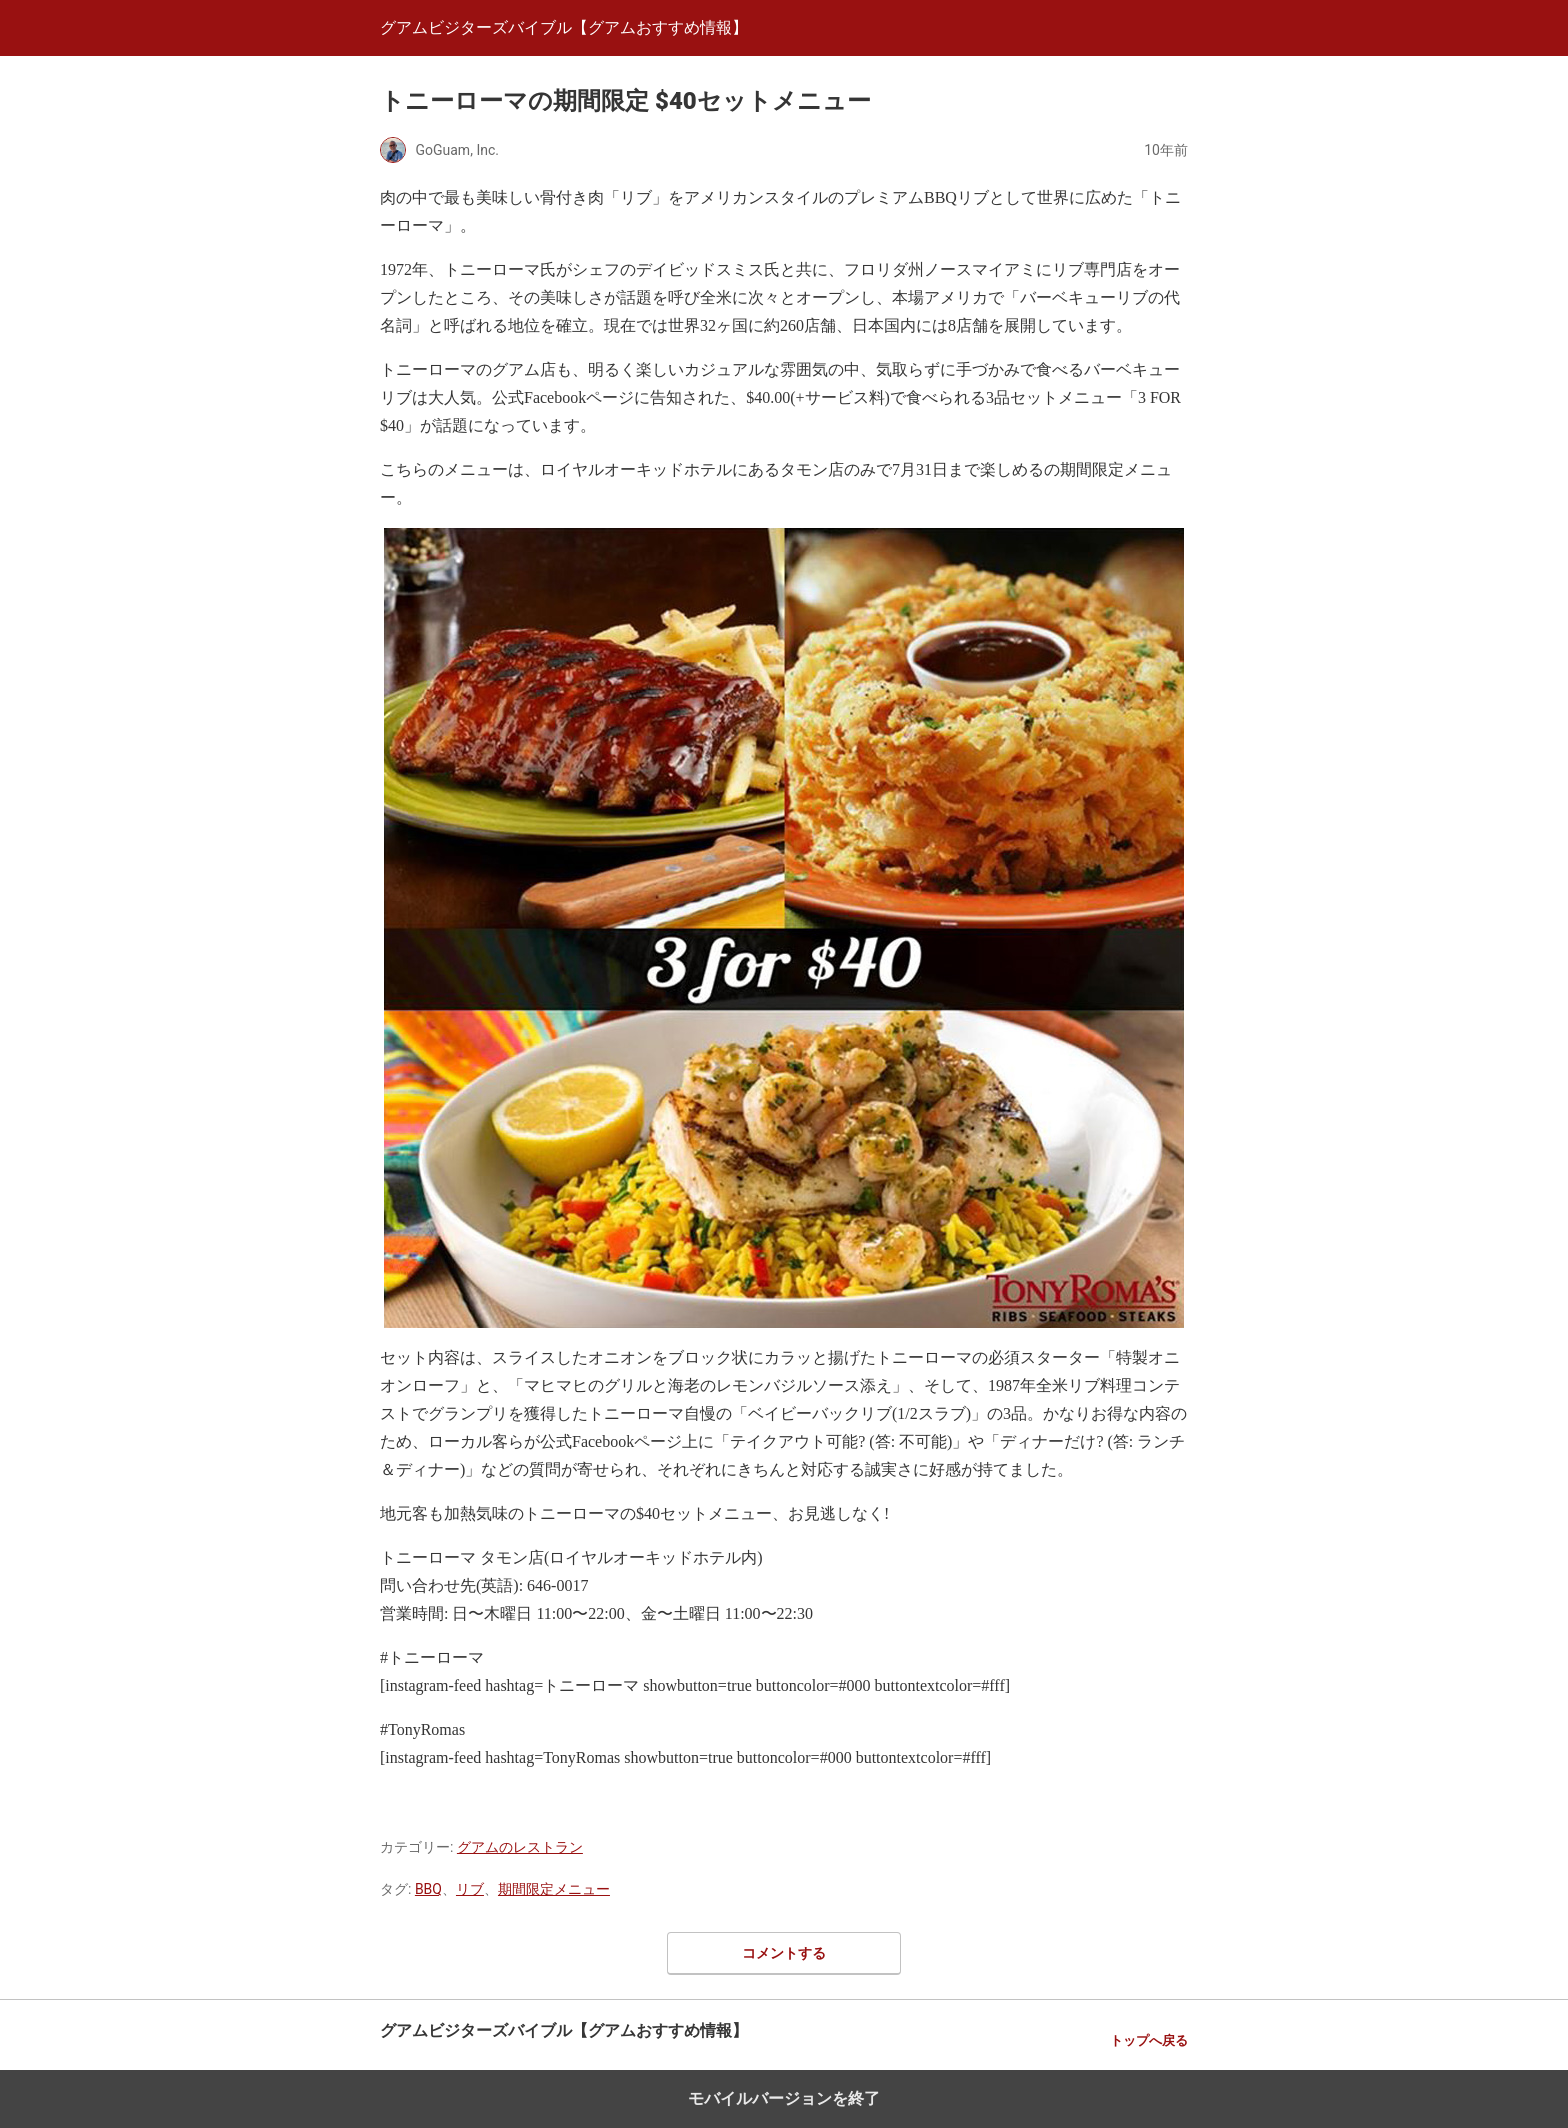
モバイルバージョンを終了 (784, 2098)
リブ (470, 1889)
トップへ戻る (1149, 2040)
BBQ (428, 1889)
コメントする (784, 1953)
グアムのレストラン (520, 1847)
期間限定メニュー (554, 1889)
